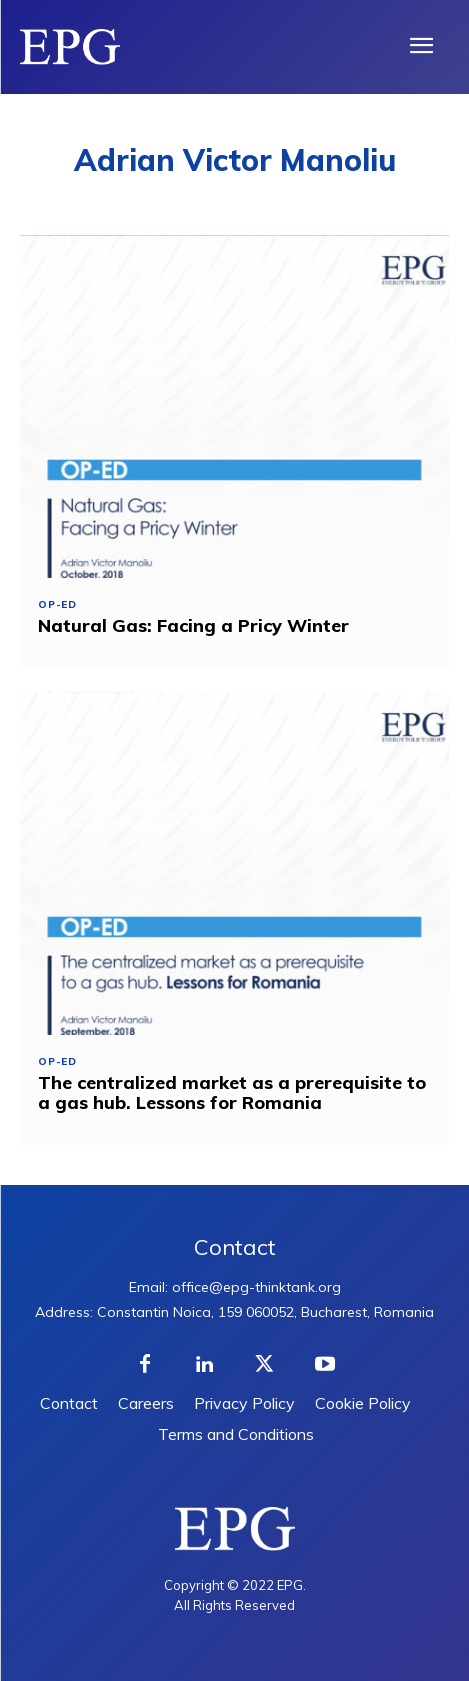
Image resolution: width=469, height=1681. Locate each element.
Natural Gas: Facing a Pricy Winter (193, 625)
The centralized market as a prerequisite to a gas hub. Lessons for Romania (232, 1092)
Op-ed (57, 605)
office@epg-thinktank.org (256, 1287)
